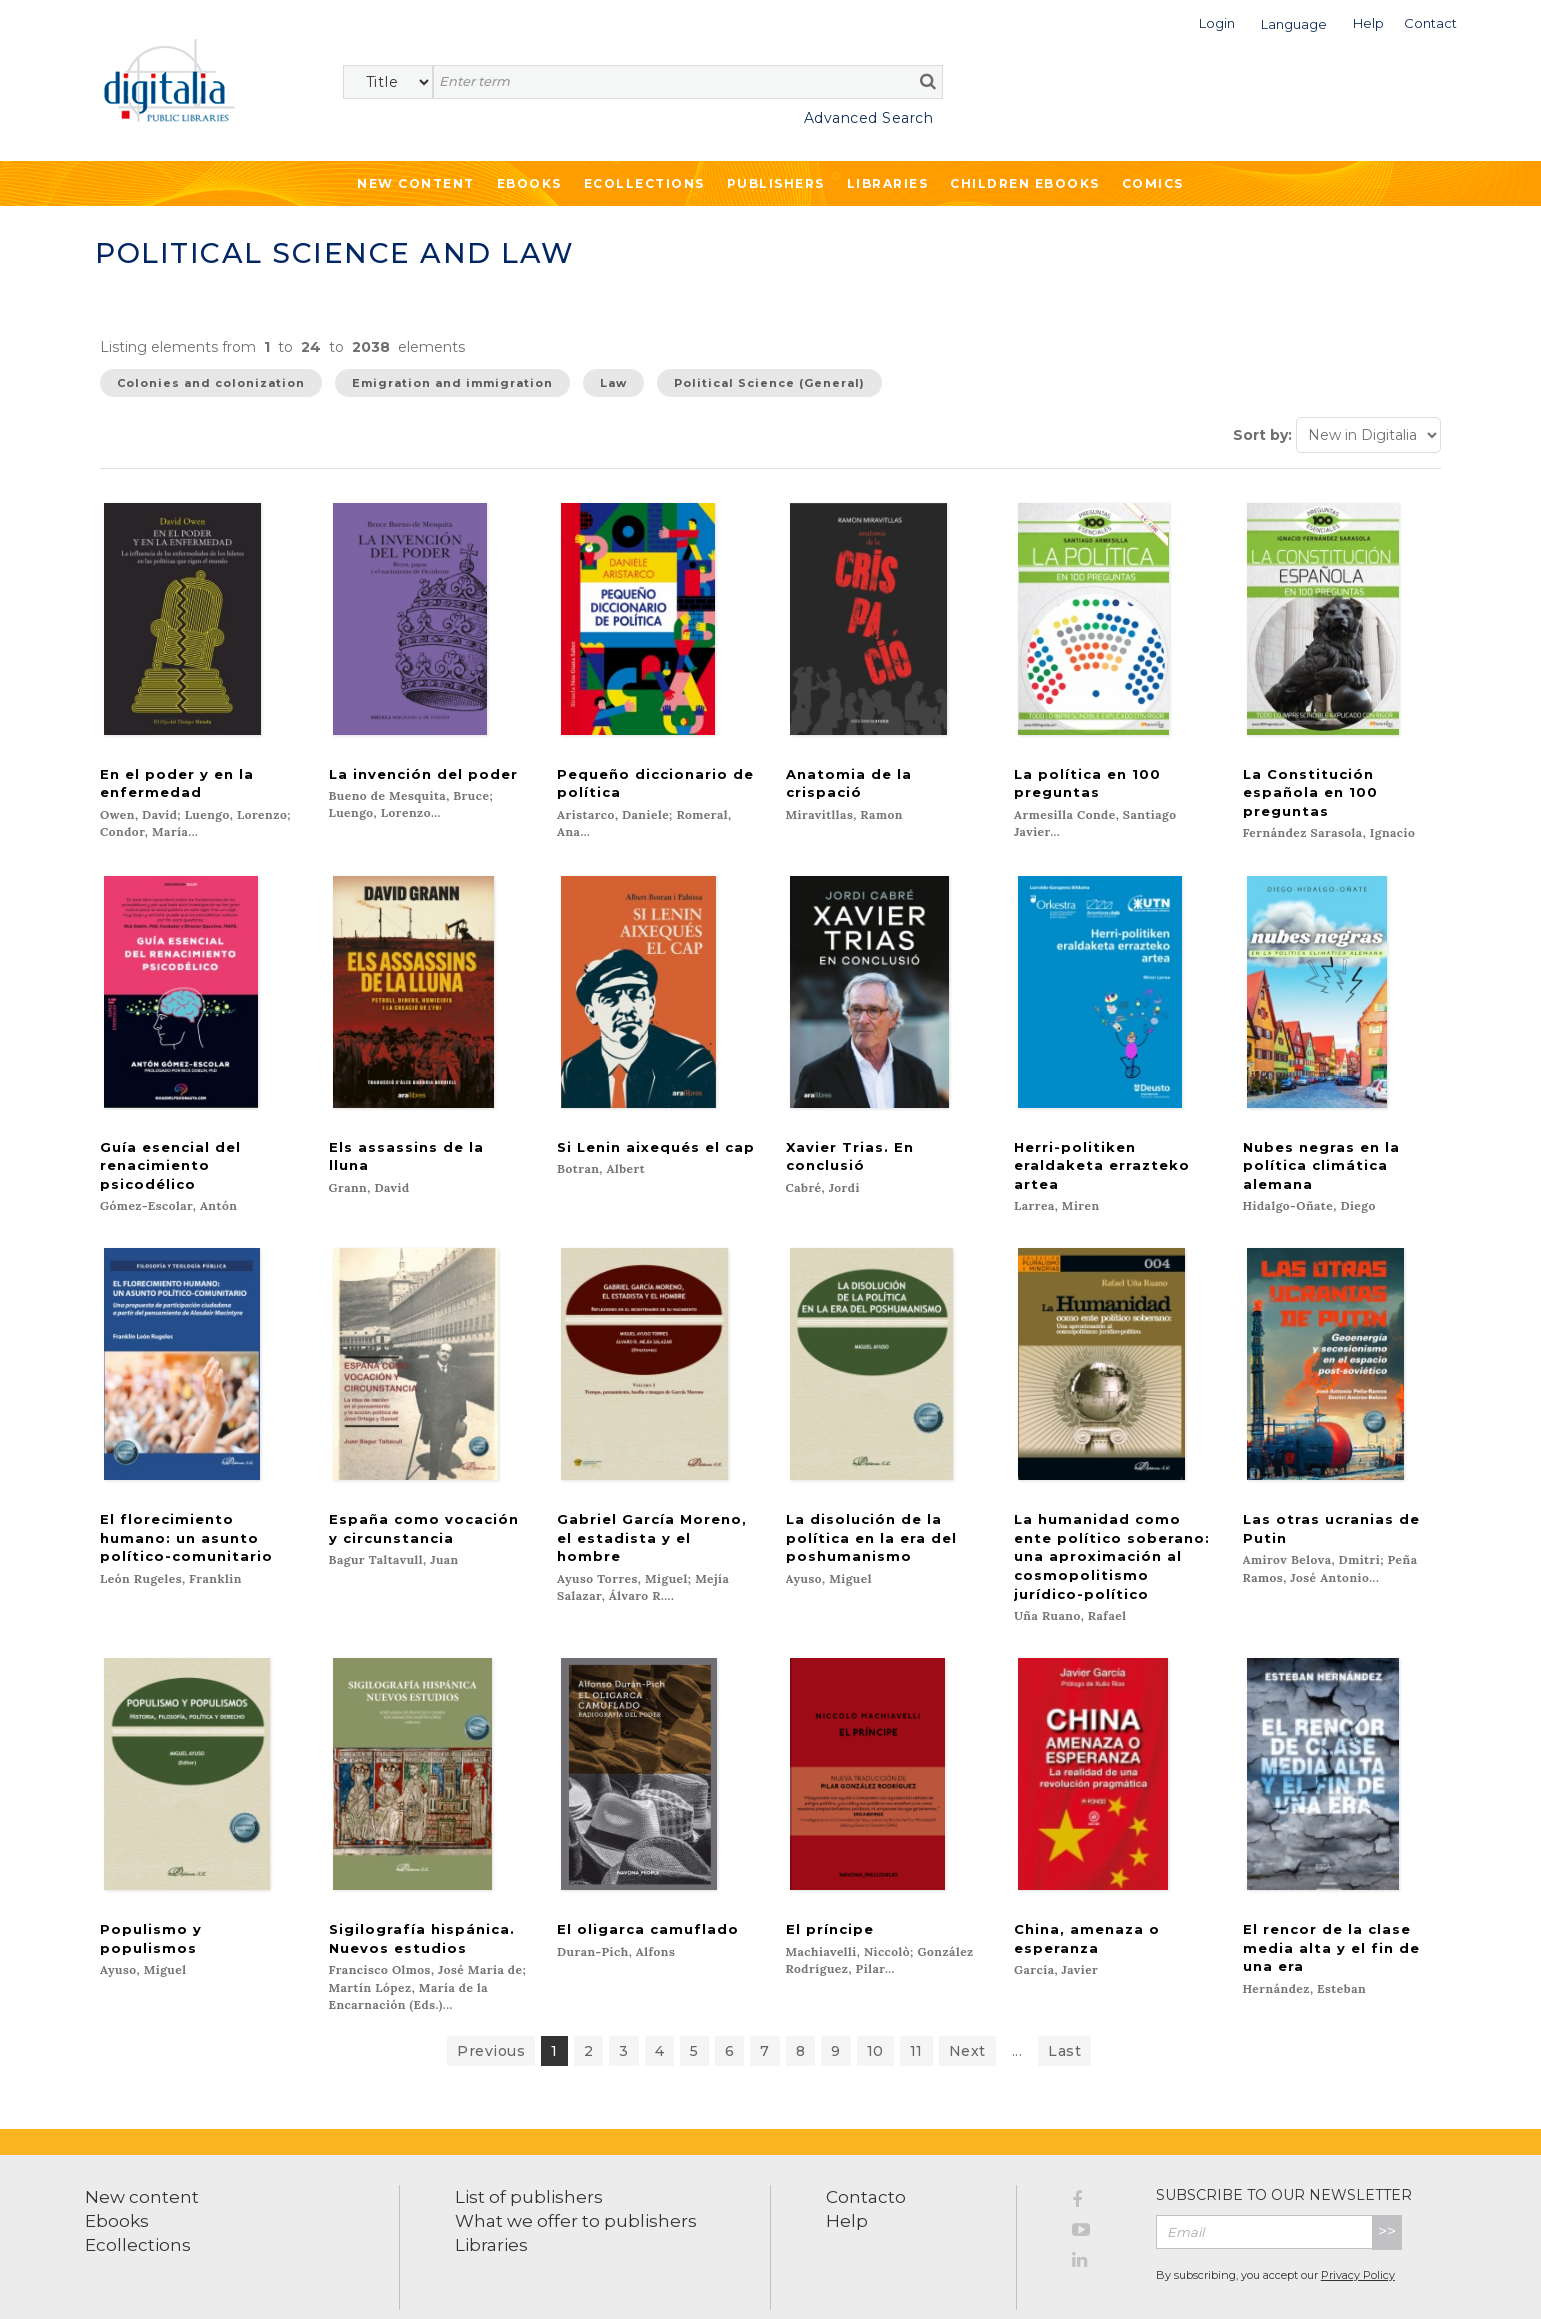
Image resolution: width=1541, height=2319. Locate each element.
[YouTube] (1098, 2188)
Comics (1153, 183)
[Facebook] (1098, 2158)
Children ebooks (1025, 183)
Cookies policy (345, 2281)
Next (967, 2006)
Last (1064, 2006)
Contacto (866, 2152)
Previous (491, 2006)
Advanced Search (869, 118)
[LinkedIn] (1098, 2218)
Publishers (776, 183)
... (1017, 2006)
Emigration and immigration (452, 383)
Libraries (888, 183)
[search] (928, 81)
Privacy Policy (1358, 2230)
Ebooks (529, 183)
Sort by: (1262, 435)
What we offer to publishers (576, 2176)
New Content (416, 183)
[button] (1217, 21)
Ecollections (644, 183)
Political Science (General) (769, 383)
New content (142, 2152)
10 (875, 2006)
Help (847, 2176)
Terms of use (120, 2281)
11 (916, 2006)
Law (613, 383)
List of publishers (529, 2152)
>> (1387, 2186)
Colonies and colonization (211, 383)
